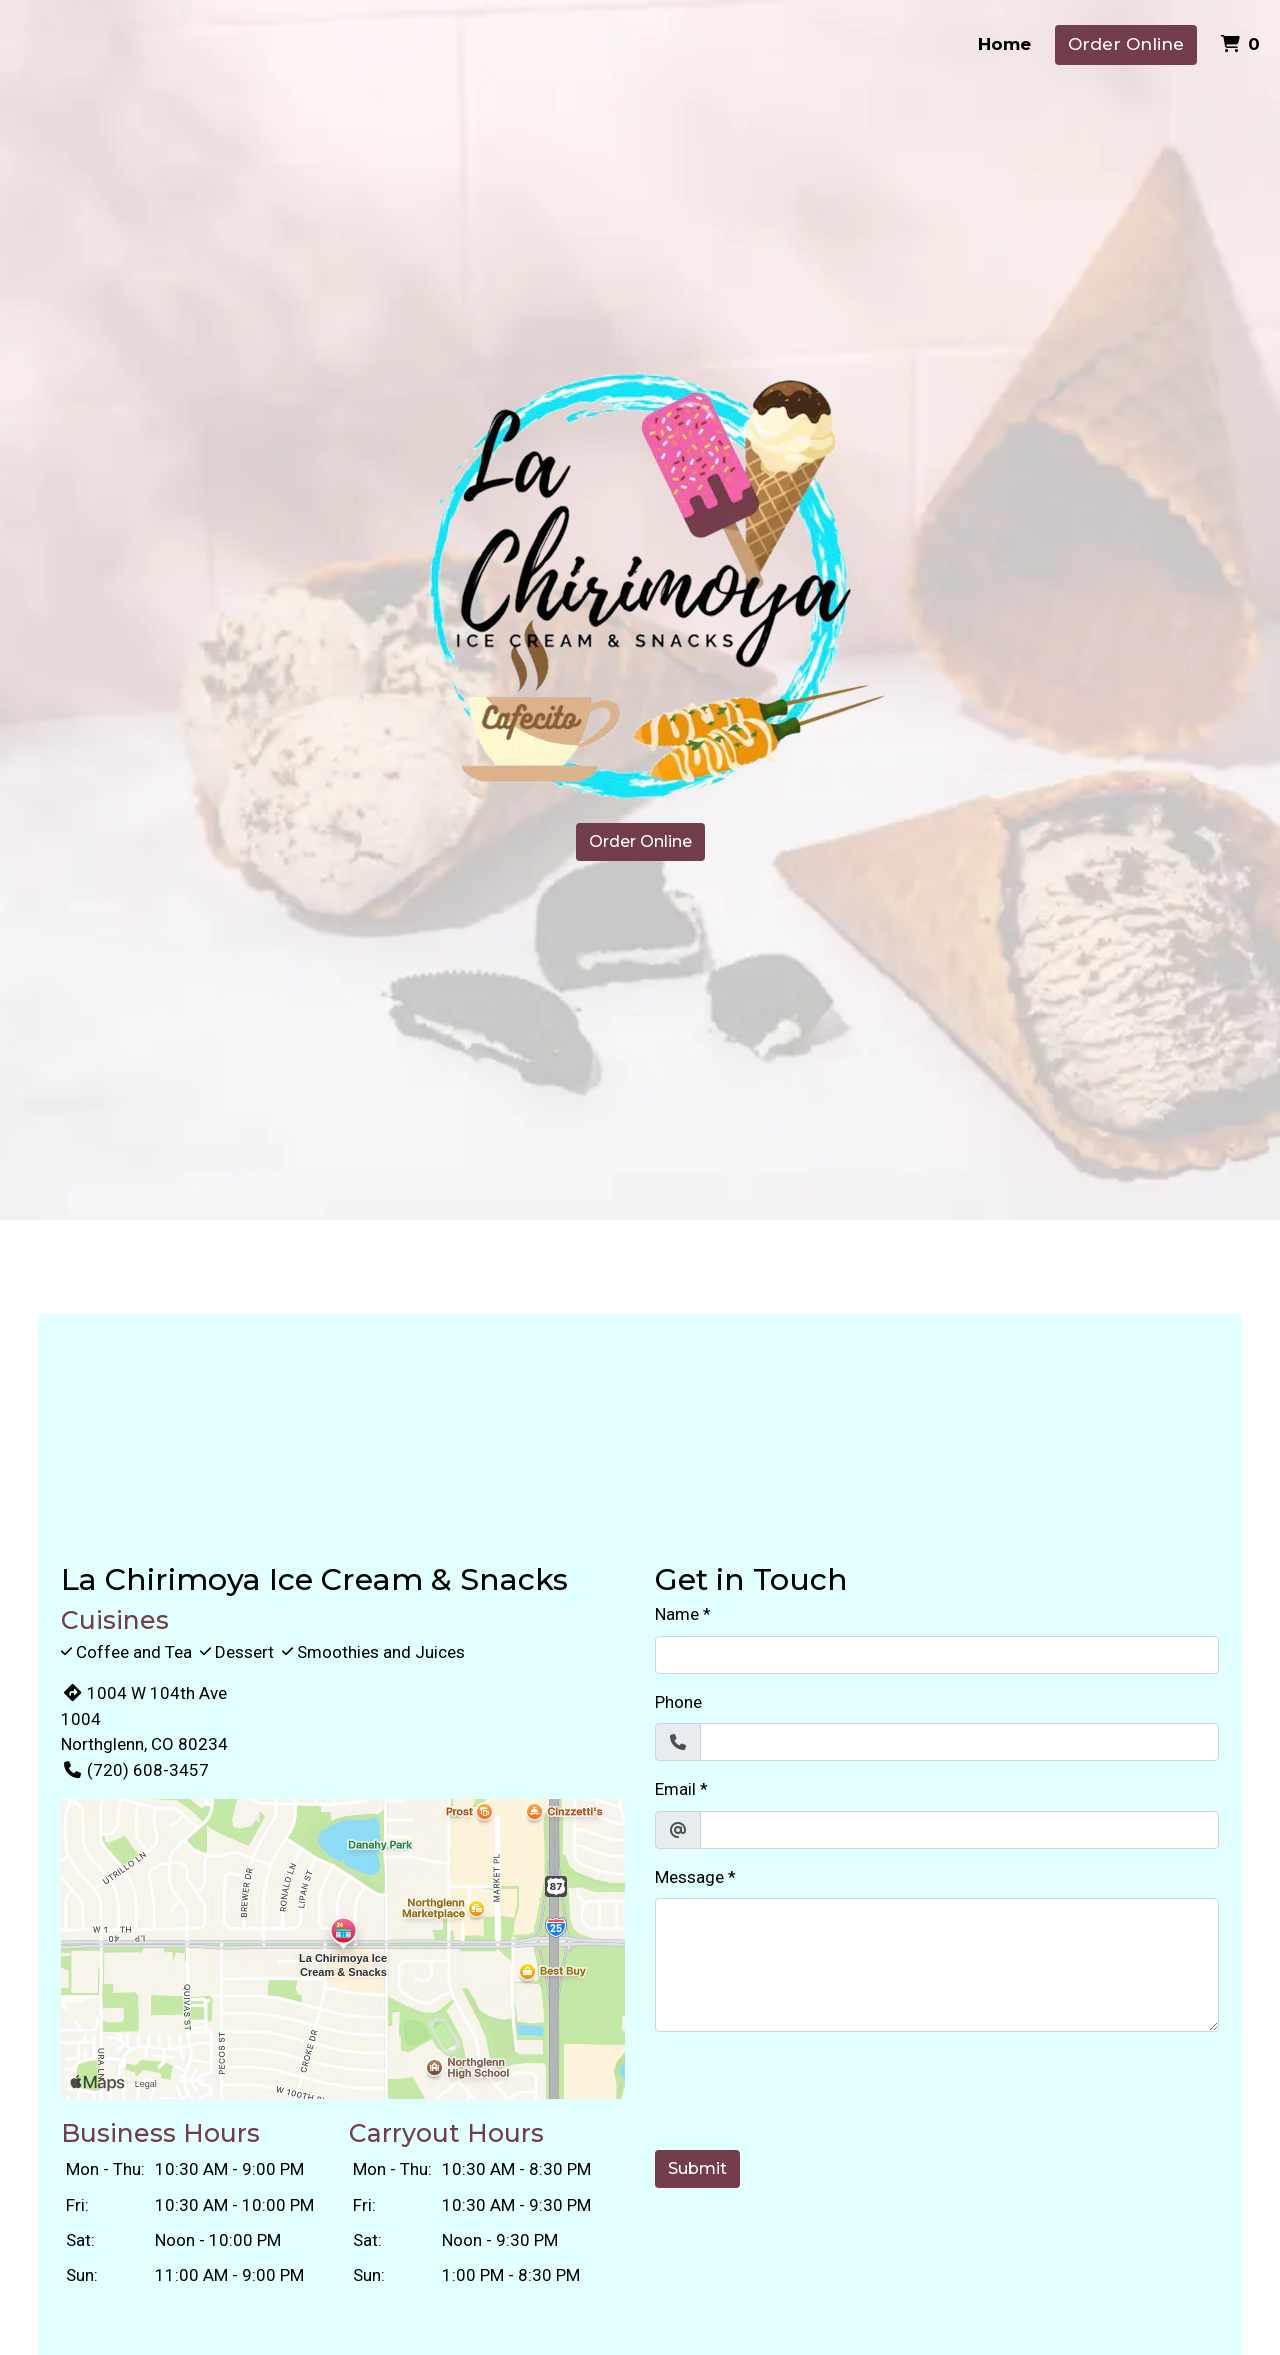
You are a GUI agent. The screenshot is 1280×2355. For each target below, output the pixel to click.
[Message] (937, 1965)
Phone (678, 1702)
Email (675, 1789)
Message (689, 1877)
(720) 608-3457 (134, 1770)
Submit (697, 2168)
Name (677, 1614)
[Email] (959, 1830)
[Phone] (959, 1742)
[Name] (937, 1655)
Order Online (1126, 44)
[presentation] (807, 2087)
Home (1004, 44)
